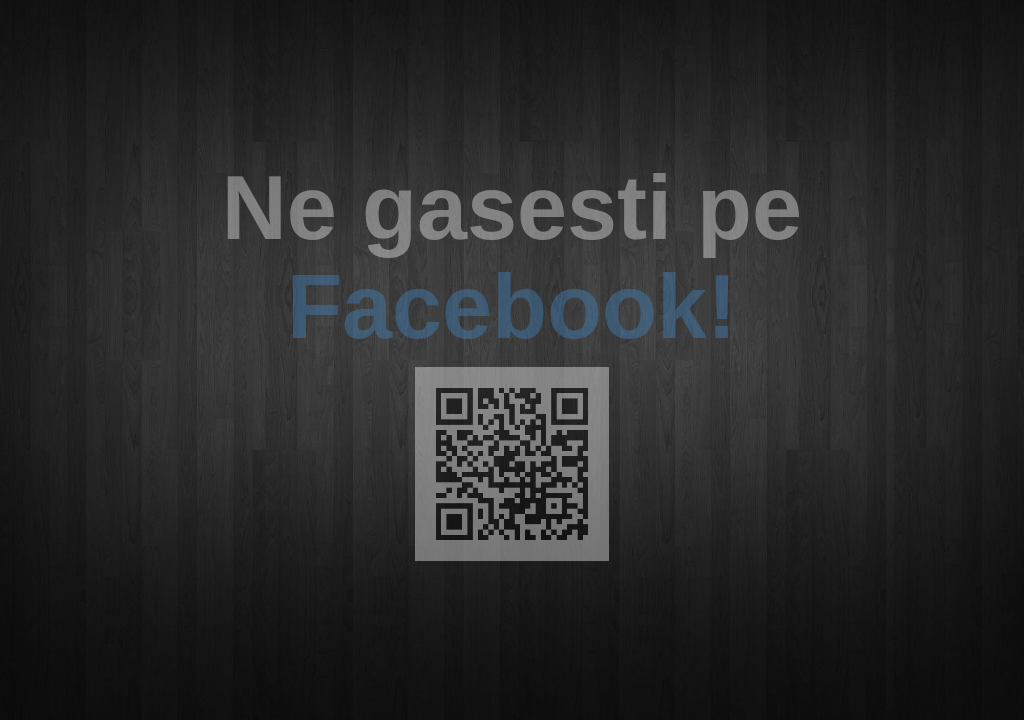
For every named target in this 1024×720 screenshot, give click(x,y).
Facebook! (512, 307)
